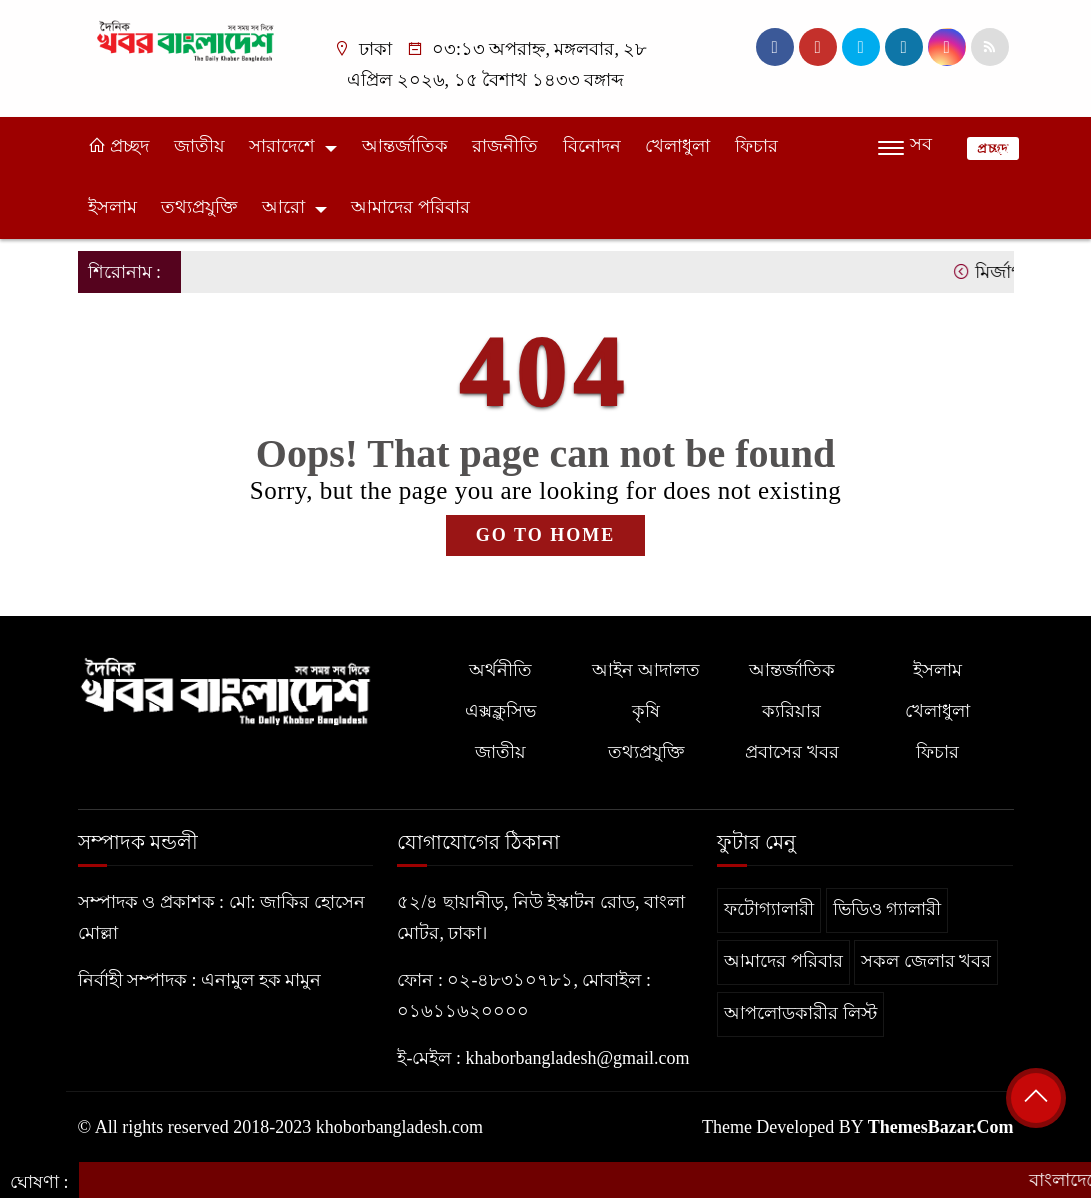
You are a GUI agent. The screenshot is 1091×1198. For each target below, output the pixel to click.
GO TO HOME (545, 535)
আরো (283, 207)
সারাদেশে (282, 146)
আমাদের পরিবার (410, 207)
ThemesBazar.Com (941, 1127)
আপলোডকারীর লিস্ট (800, 1013)
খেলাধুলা (677, 146)
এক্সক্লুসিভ (500, 711)
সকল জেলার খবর (926, 961)
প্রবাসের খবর (792, 752)
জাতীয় (199, 146)
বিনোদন (592, 146)
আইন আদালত (646, 670)
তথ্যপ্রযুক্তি (199, 207)
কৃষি (646, 711)
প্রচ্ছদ (119, 146)
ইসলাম (112, 207)
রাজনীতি (505, 146)
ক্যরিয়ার (791, 711)
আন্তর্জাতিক (405, 146)
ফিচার (756, 146)
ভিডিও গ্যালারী (887, 909)
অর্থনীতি (500, 670)
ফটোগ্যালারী (769, 909)
